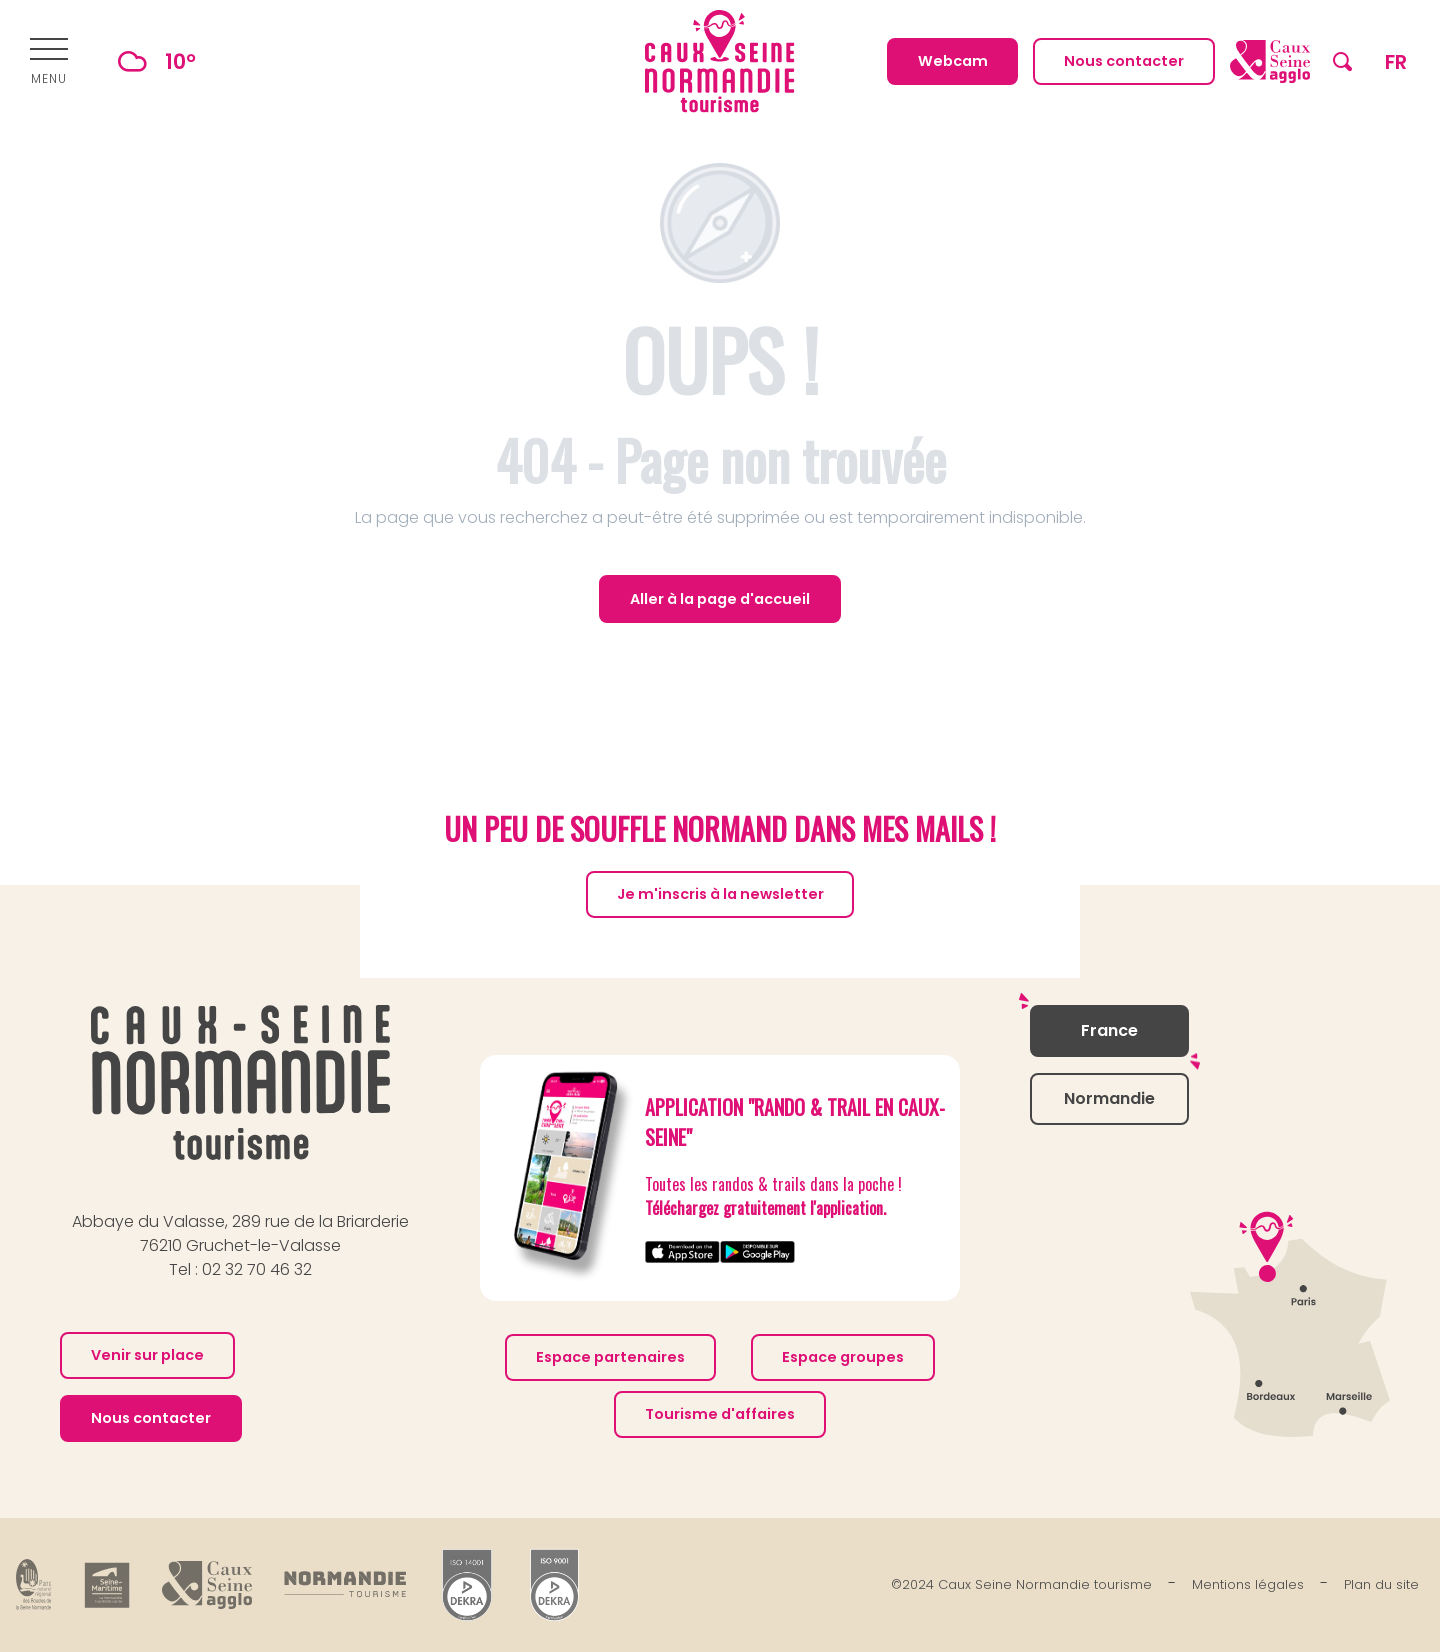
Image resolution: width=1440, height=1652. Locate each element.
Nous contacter (151, 1418)
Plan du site (1381, 1584)
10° (148, 61)
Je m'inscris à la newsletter (720, 894)
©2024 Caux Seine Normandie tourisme (1021, 1584)
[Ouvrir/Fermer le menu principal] (49, 62)
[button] (1342, 61)
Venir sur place (147, 1355)
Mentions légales (1248, 1584)
